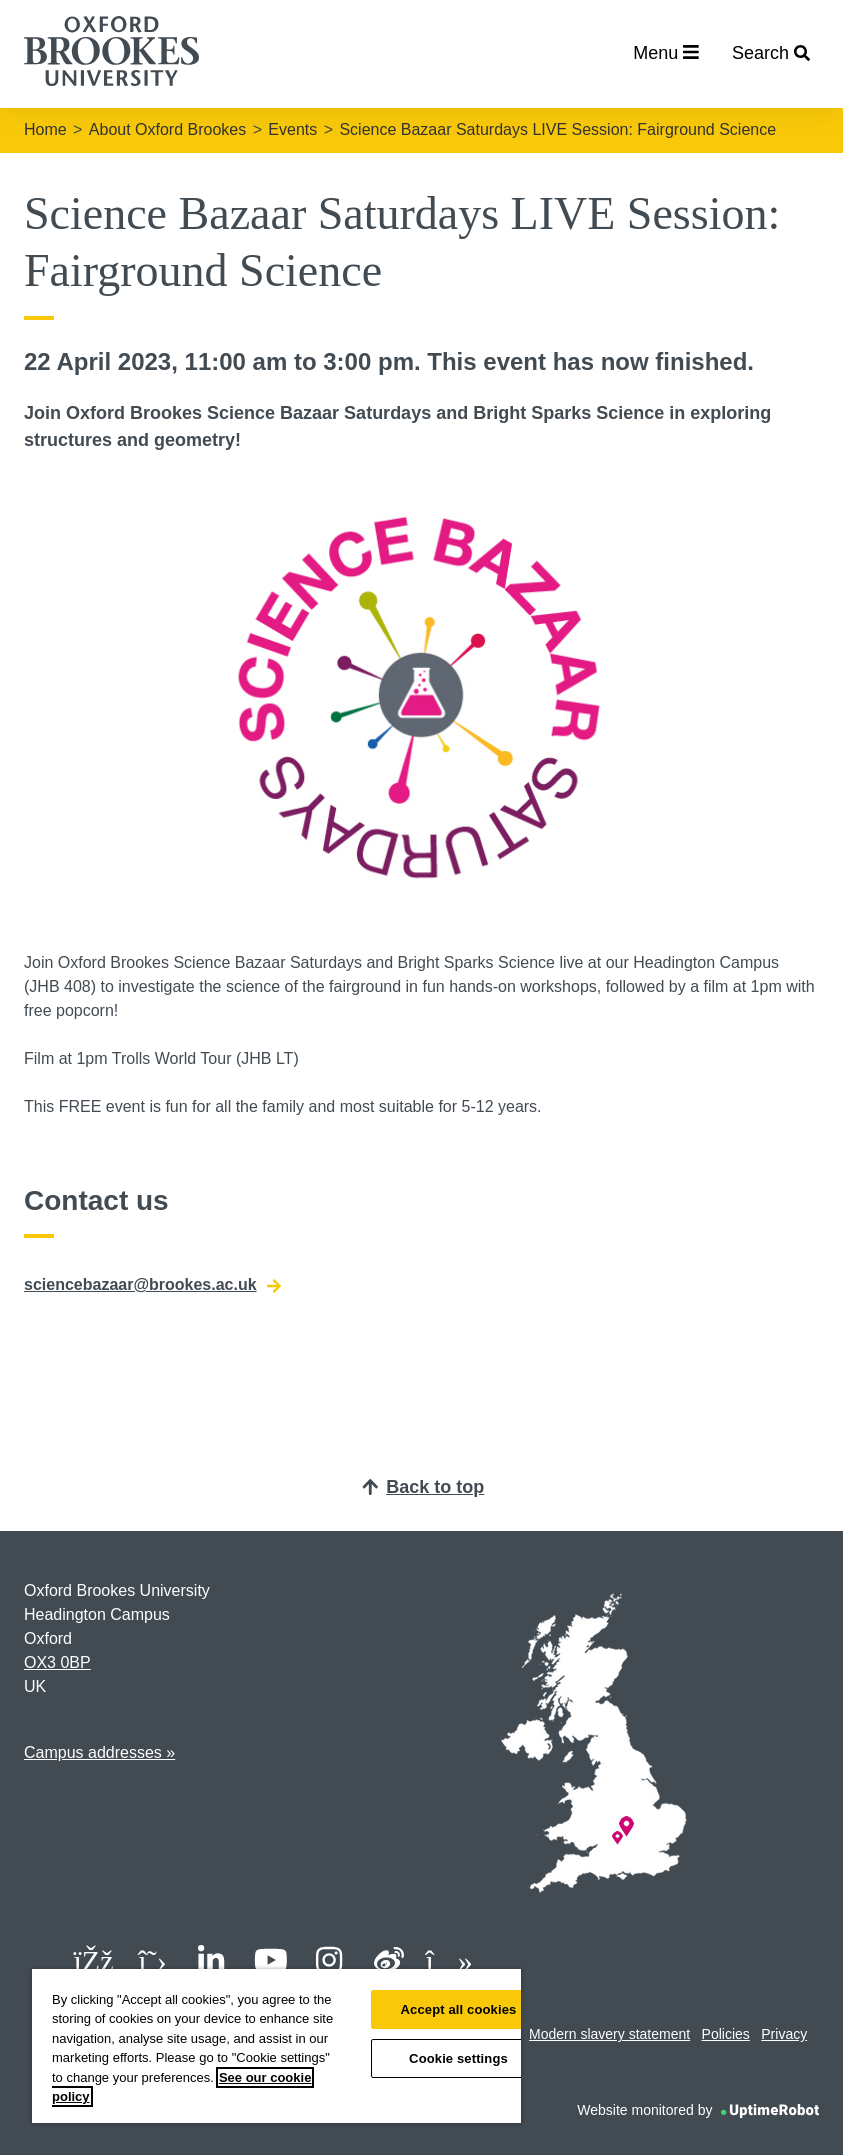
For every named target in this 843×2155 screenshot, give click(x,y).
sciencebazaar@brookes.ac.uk (152, 1285)
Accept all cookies (459, 2009)
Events (292, 129)
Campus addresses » (99, 1752)
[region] (276, 2046)
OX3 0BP (57, 1662)
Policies (726, 2034)
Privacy (784, 2034)
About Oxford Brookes (167, 129)
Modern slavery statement (609, 2034)
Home (45, 129)
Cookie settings (458, 2058)
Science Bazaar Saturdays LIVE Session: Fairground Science (557, 129)
